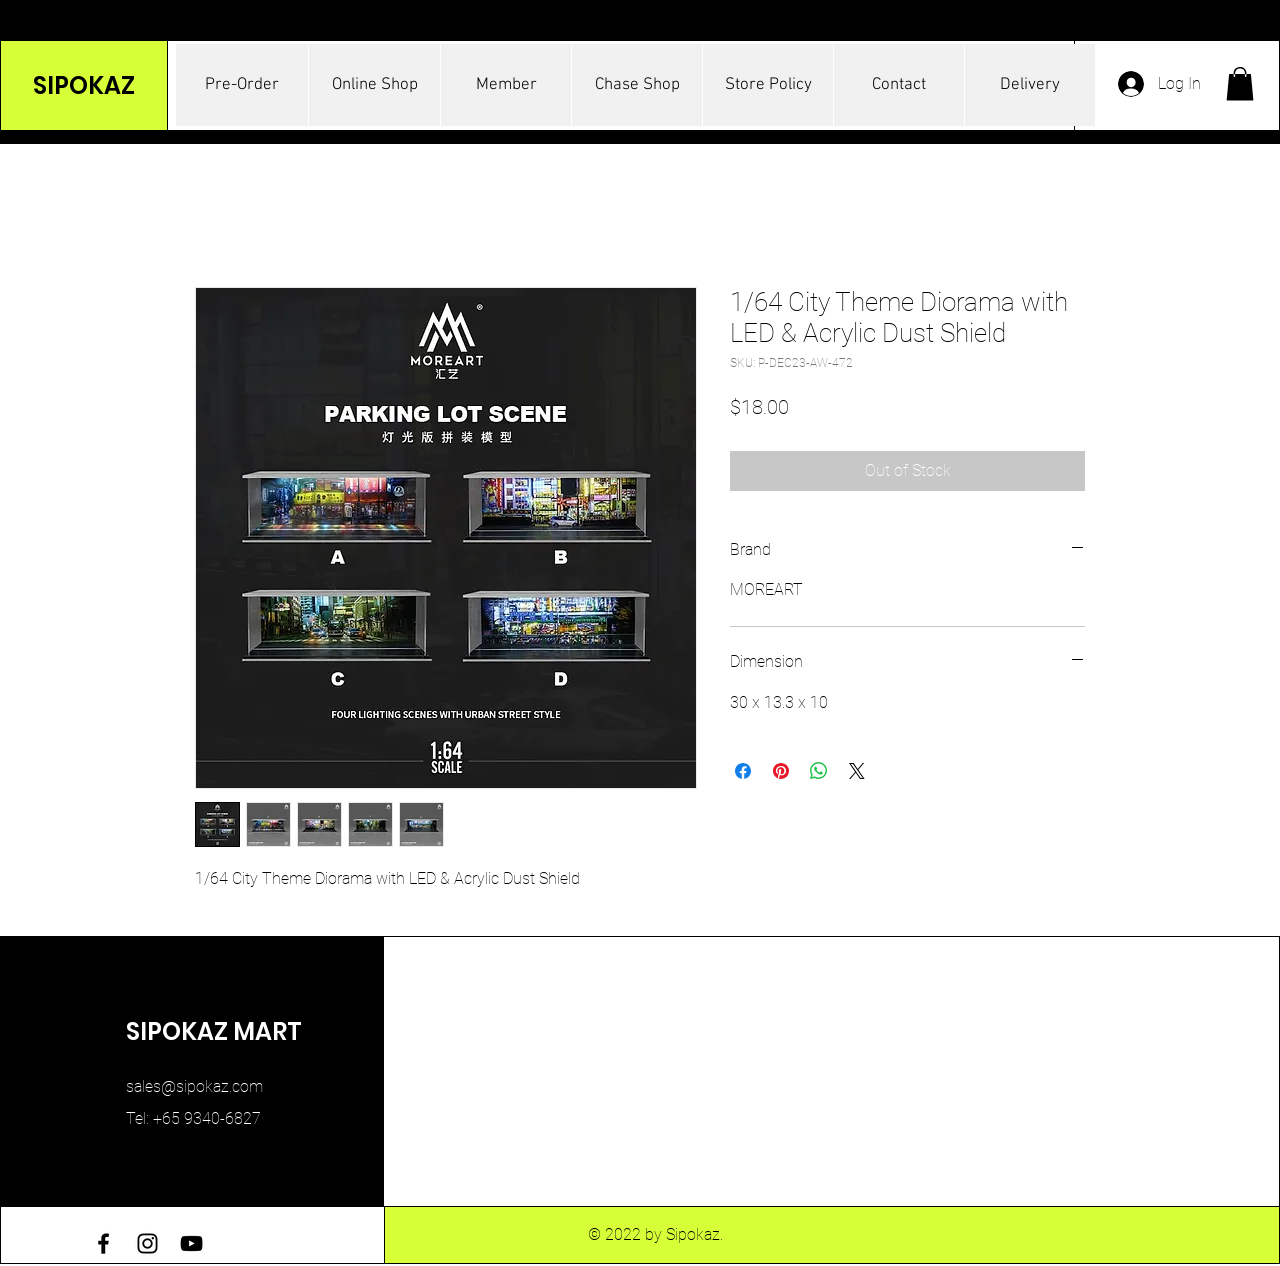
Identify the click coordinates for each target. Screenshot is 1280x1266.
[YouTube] (191, 1243)
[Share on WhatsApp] (819, 771)
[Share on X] (857, 771)
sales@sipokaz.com (194, 1086)
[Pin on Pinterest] (781, 771)
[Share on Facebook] (743, 771)
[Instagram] (147, 1243)
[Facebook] (103, 1243)
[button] (1240, 83)
